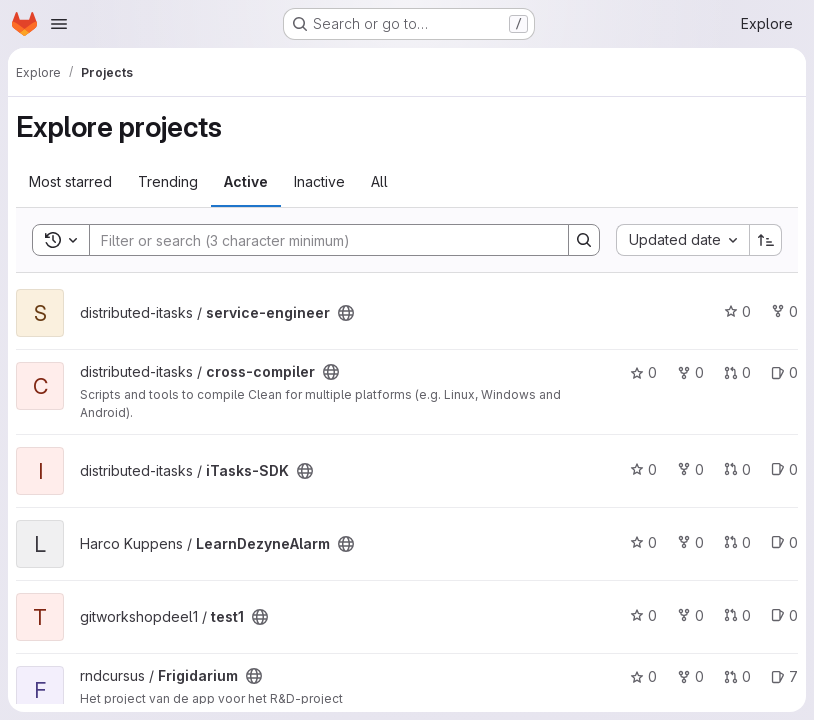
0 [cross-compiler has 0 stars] (643, 372)
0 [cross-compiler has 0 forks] (690, 372)
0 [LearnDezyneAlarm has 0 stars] (643, 542)
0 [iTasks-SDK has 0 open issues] (784, 469)
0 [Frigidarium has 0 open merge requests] (737, 676)
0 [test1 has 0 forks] (690, 615)
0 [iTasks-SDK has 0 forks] (690, 469)
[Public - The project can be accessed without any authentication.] (346, 313)
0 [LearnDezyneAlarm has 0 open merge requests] (737, 542)
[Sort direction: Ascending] (766, 240)
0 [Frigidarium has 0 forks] (690, 676)
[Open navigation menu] (59, 24)
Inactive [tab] (319, 181)
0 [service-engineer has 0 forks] (784, 311)
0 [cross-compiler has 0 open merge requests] (737, 372)
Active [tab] (246, 181)
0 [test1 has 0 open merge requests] (737, 615)
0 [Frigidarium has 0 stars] (643, 676)
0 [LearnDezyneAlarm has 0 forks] (690, 542)
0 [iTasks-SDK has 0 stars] (643, 469)
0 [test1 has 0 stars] (643, 615)
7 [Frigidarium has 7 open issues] (784, 676)
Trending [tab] (168, 181)
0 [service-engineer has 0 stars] (737, 311)
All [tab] (379, 181)
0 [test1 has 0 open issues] (784, 615)
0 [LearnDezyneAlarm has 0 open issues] (784, 542)
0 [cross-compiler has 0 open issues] (784, 372)
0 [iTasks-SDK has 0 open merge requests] (737, 469)
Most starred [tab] (70, 181)
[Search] (319, 240)
